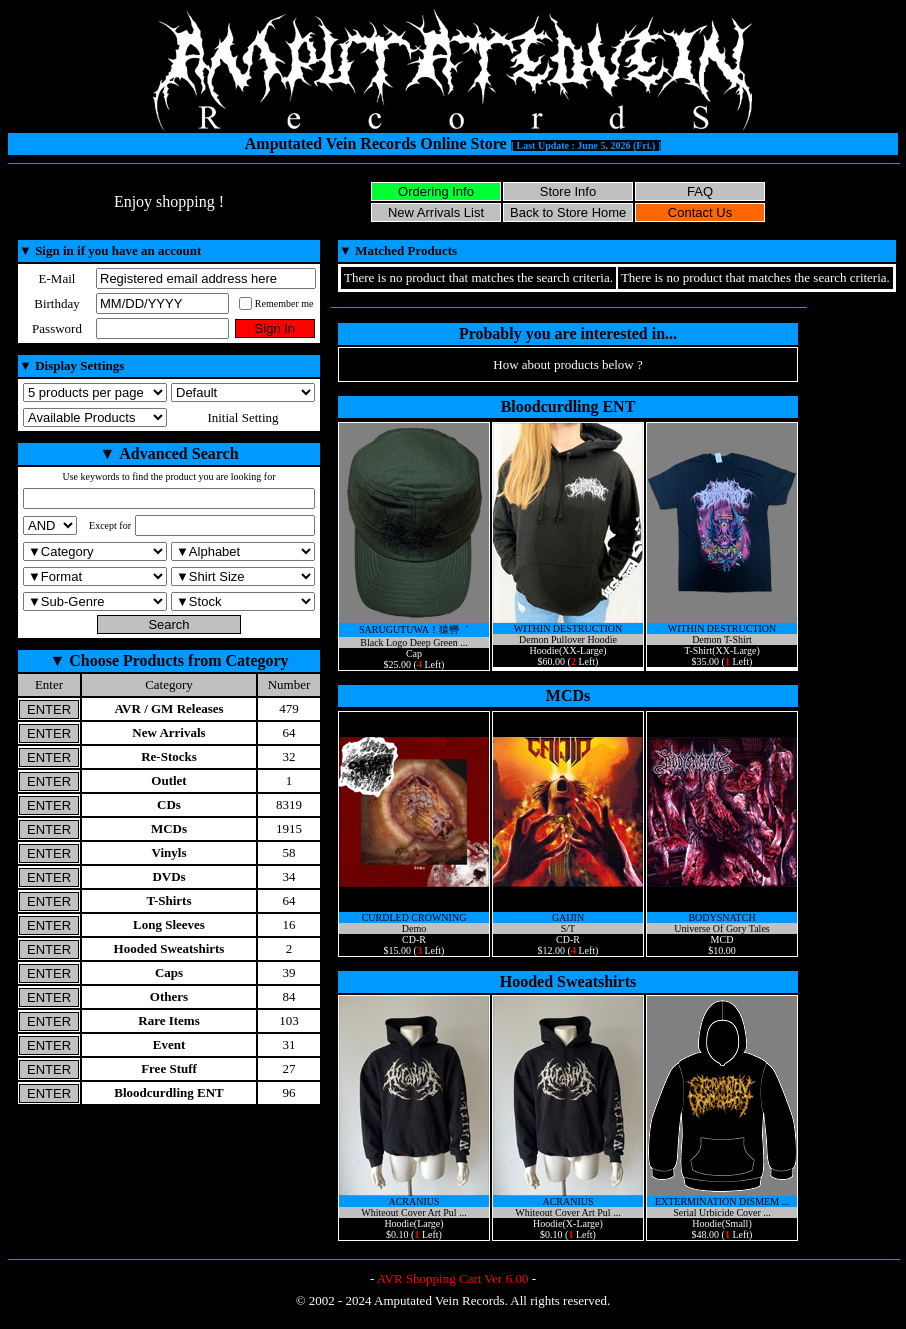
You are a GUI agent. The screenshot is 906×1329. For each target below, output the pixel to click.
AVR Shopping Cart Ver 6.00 (453, 1278)
